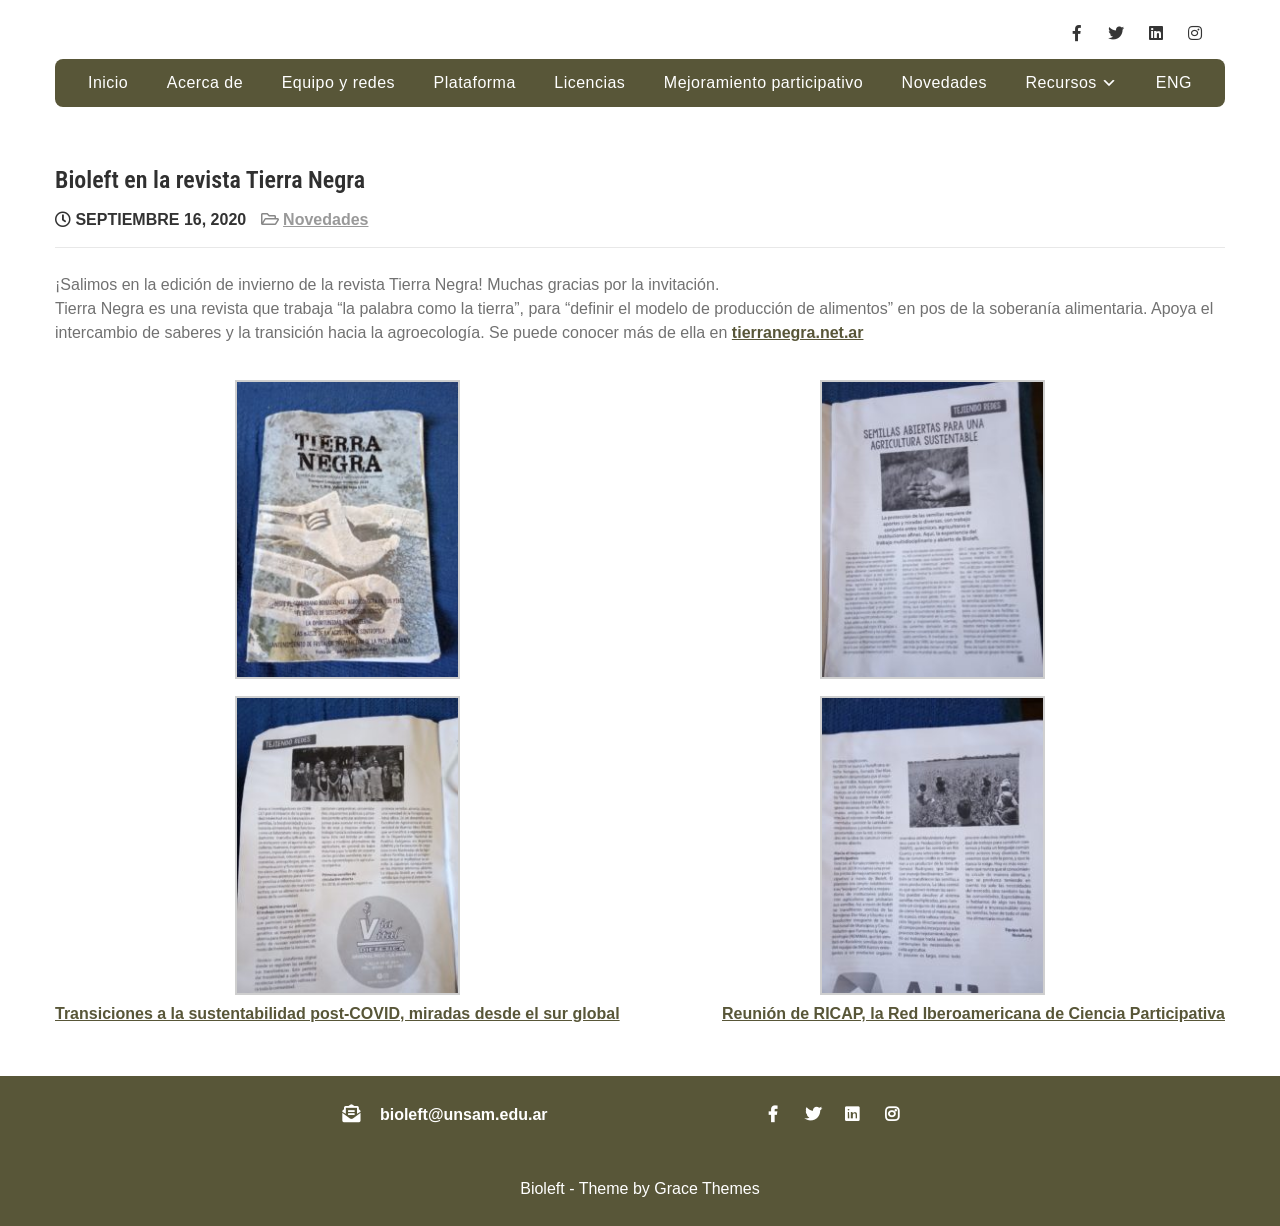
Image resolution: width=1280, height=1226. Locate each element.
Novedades (944, 82)
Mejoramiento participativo (763, 82)
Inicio (108, 82)
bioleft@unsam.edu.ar (464, 1114)
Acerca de (205, 82)
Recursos (1060, 82)
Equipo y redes (338, 82)
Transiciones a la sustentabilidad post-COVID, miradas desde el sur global (337, 1013)
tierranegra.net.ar (798, 332)
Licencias (589, 82)
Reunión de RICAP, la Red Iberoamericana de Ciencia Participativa (973, 1013)
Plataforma (475, 82)
